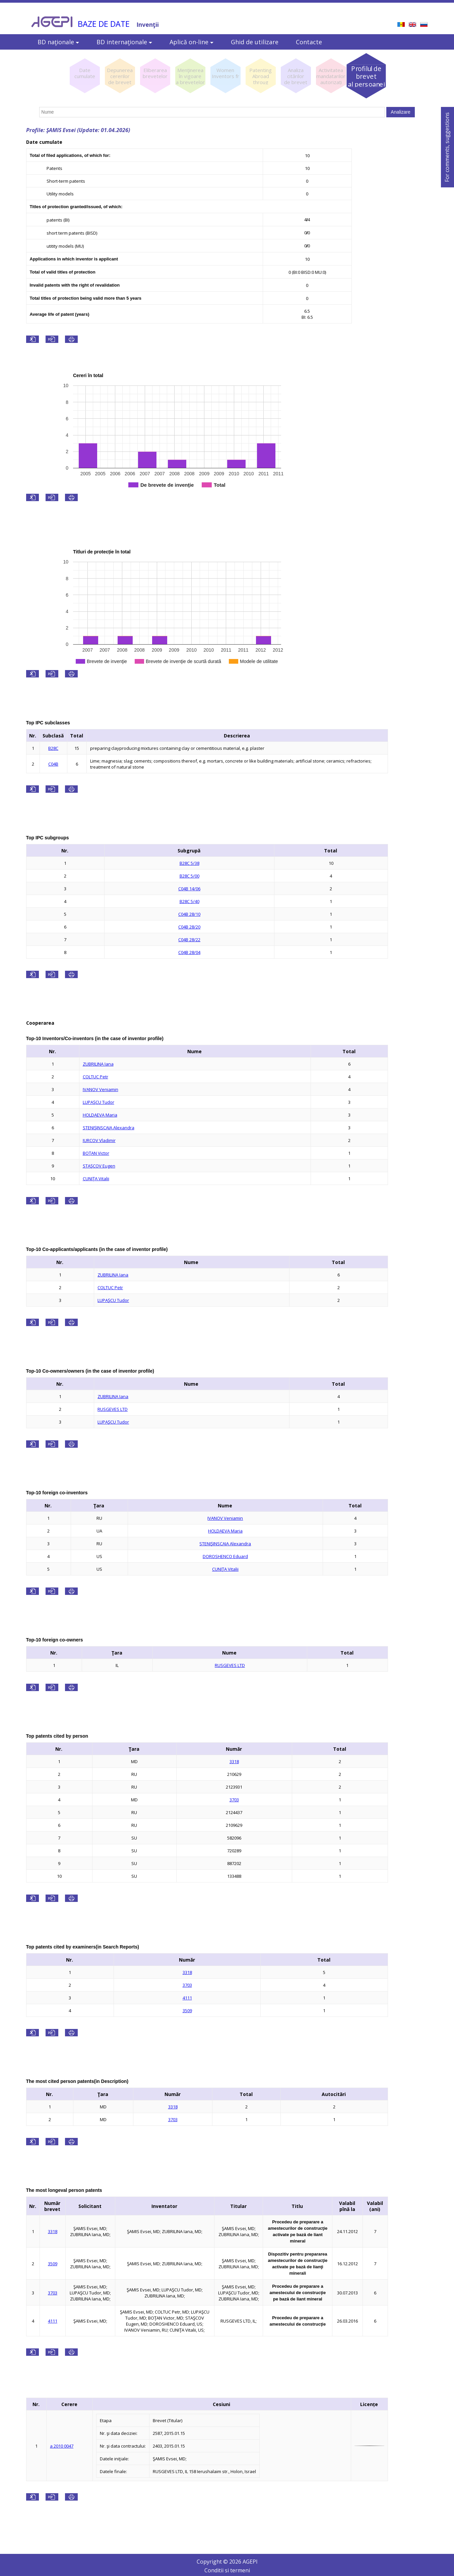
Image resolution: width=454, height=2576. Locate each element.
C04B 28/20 (189, 927)
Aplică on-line (191, 42)
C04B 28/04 (189, 952)
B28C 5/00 (189, 876)
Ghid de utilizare (254, 42)
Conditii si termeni (227, 2570)
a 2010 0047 (61, 2446)
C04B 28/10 (189, 914)
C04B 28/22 (189, 940)
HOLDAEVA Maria (100, 1115)
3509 (187, 2011)
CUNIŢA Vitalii (96, 1179)
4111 (187, 1998)
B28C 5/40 (189, 901)
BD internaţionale (124, 42)
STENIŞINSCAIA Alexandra (108, 1128)
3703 (234, 1800)
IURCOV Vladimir (99, 1140)
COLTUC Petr (95, 1077)
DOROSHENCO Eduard (225, 1556)
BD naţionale (58, 42)
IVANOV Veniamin (100, 1089)
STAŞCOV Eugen (99, 1166)
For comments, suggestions (447, 147)
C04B (53, 764)
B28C (53, 748)
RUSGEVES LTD (113, 1409)
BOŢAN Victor (96, 1153)
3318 (234, 1761)
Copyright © (213, 2561)
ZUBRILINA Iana (98, 1064)
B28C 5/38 (189, 863)
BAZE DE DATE (104, 23)
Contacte (309, 42)
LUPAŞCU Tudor (98, 1102)
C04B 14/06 (189, 889)
